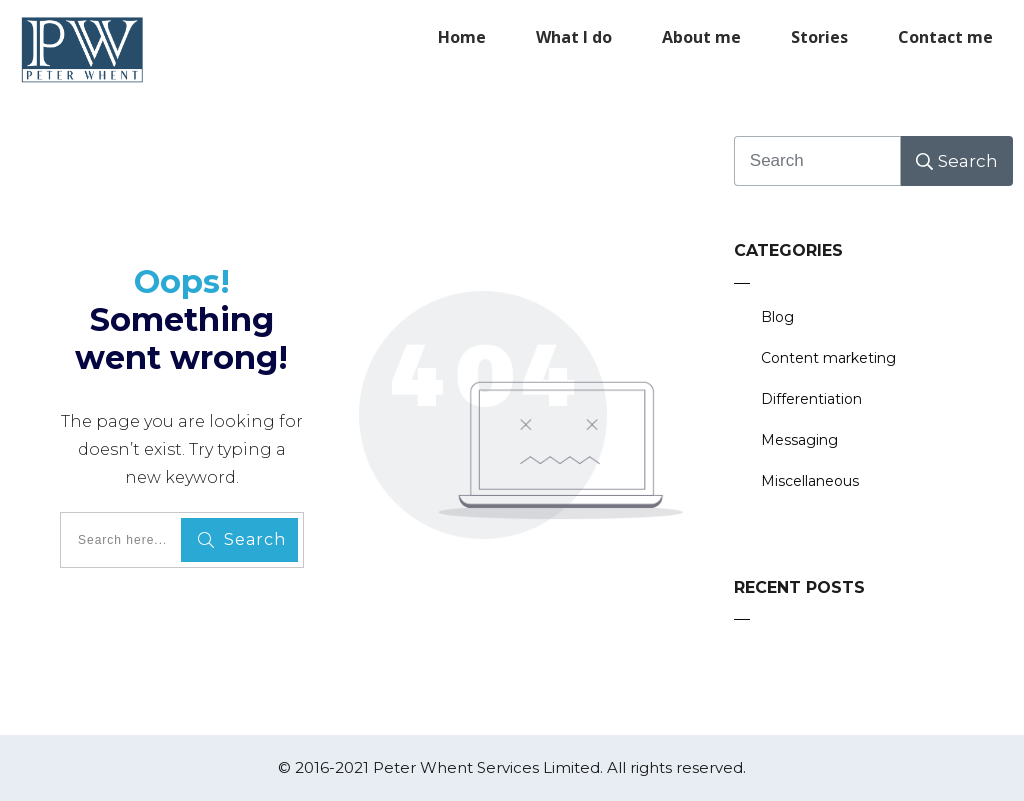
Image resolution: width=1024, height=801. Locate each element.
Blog (777, 317)
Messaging (799, 440)
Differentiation (811, 399)
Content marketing (828, 358)
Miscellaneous (810, 481)
